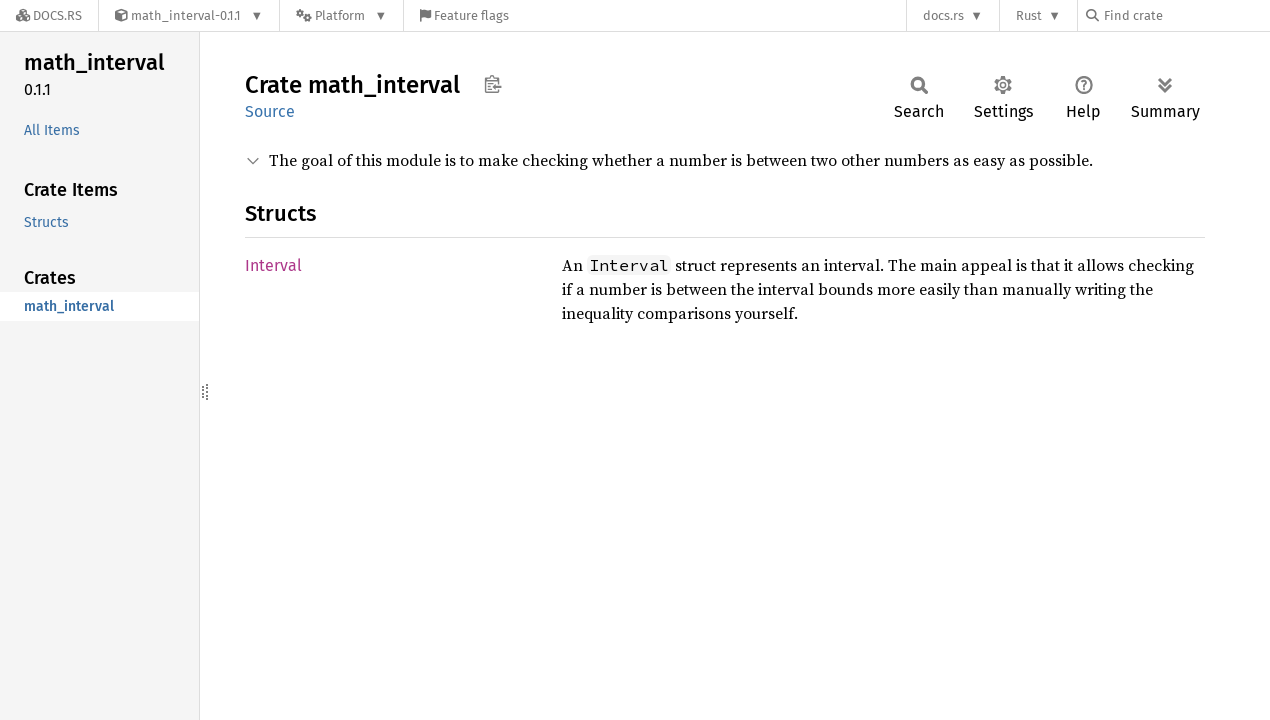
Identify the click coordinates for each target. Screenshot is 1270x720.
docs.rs (943, 15)
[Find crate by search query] (1186, 15)
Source (270, 111)
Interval (273, 265)
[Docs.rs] (49, 15)
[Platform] (341, 15)
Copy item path (492, 84)
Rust (1029, 15)
